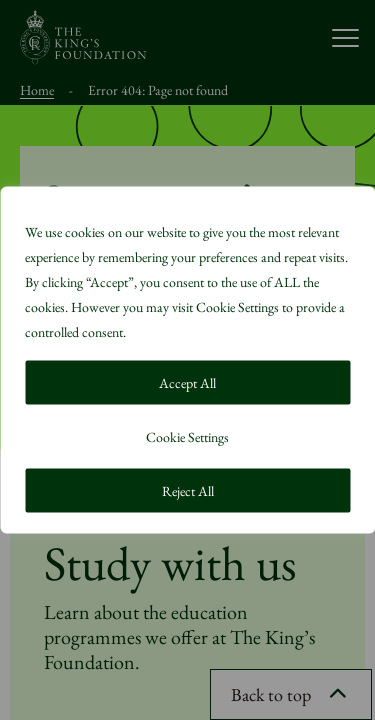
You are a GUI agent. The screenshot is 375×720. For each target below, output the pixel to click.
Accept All (187, 383)
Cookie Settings (187, 437)
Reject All (188, 491)
